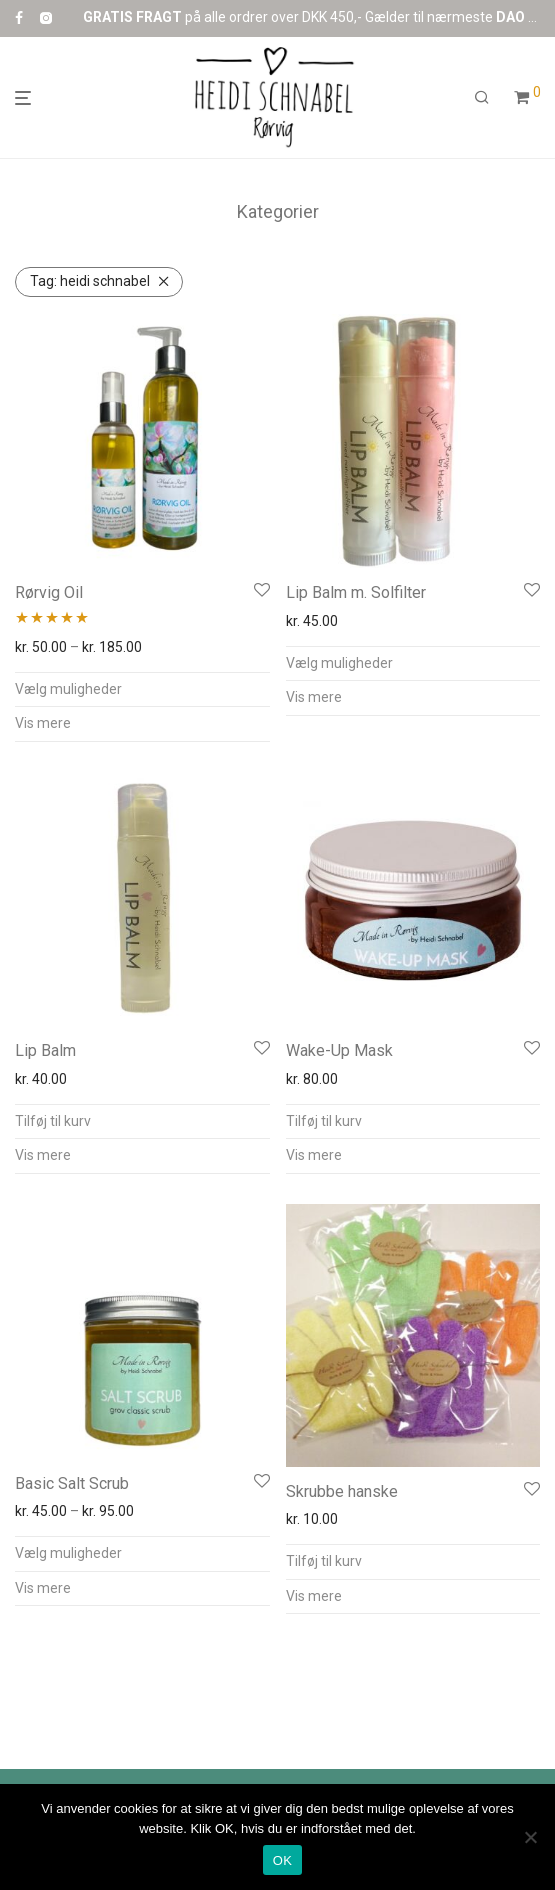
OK (282, 1860)
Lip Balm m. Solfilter (356, 592)
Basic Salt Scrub (72, 1483)
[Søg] (482, 98)
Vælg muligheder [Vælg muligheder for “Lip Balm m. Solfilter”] (339, 663)
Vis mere (43, 723)
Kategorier (278, 211)
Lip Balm (45, 1050)
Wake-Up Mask (339, 1050)
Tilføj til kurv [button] (53, 1121)
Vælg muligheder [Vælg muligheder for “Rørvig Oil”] (68, 689)
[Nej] (530, 1837)
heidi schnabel (90, 281)
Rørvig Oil (49, 592)
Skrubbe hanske (342, 1491)
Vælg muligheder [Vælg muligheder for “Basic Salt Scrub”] (68, 1553)
